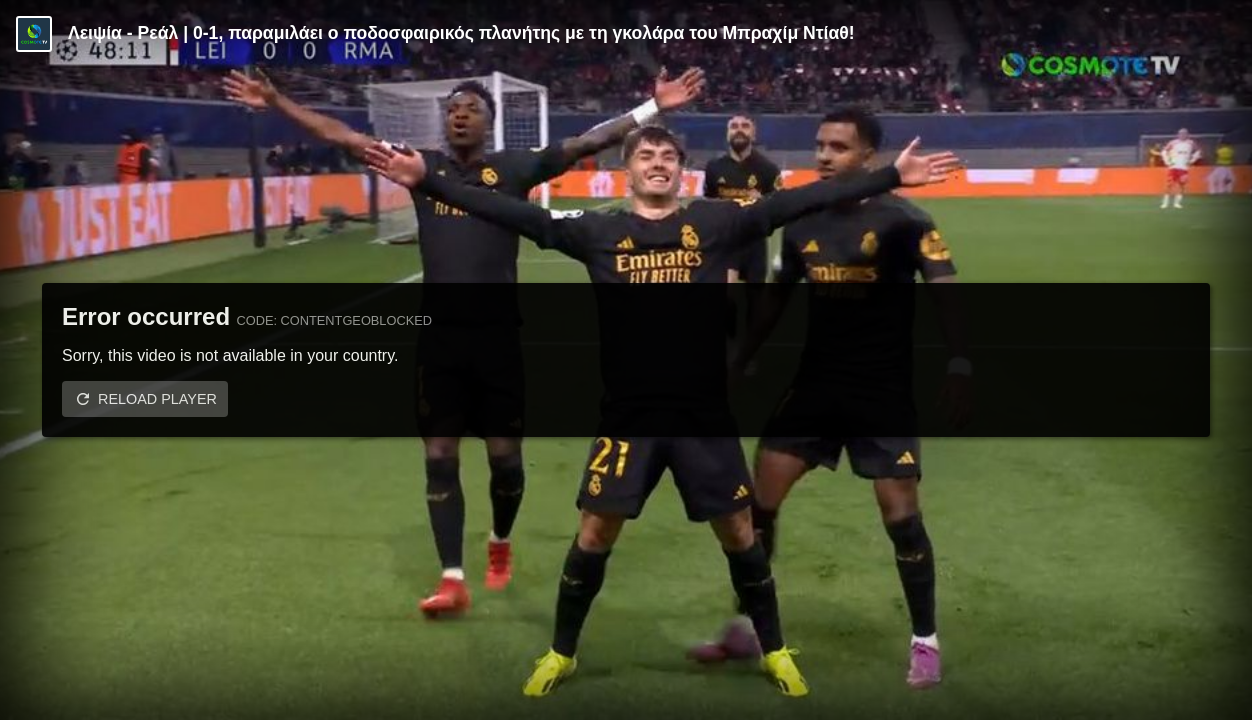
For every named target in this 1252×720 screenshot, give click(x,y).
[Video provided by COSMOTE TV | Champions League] (34, 34)
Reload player (157, 399)
